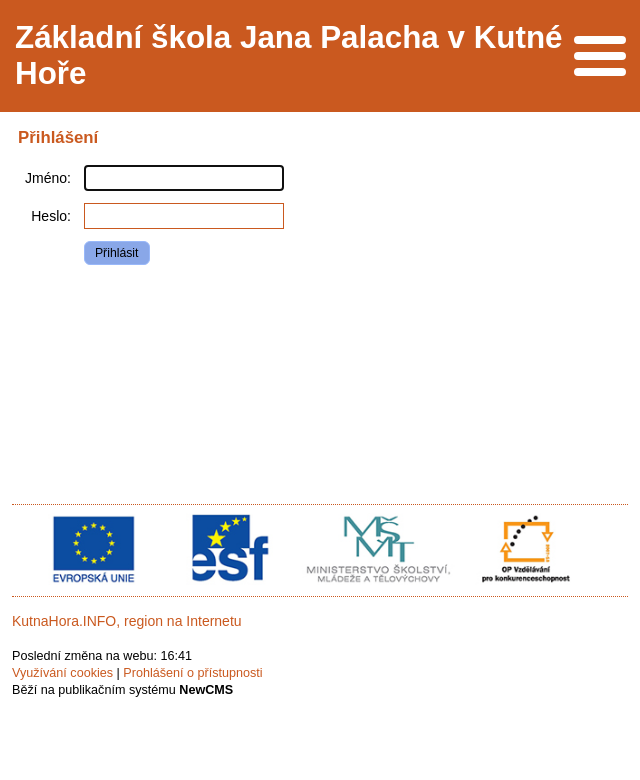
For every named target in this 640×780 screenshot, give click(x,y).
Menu (599, 56)
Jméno (46, 178)
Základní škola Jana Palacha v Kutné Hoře (289, 55)
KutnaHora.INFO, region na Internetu (127, 621)
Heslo (49, 216)
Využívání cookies (62, 673)
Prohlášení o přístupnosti (192, 673)
